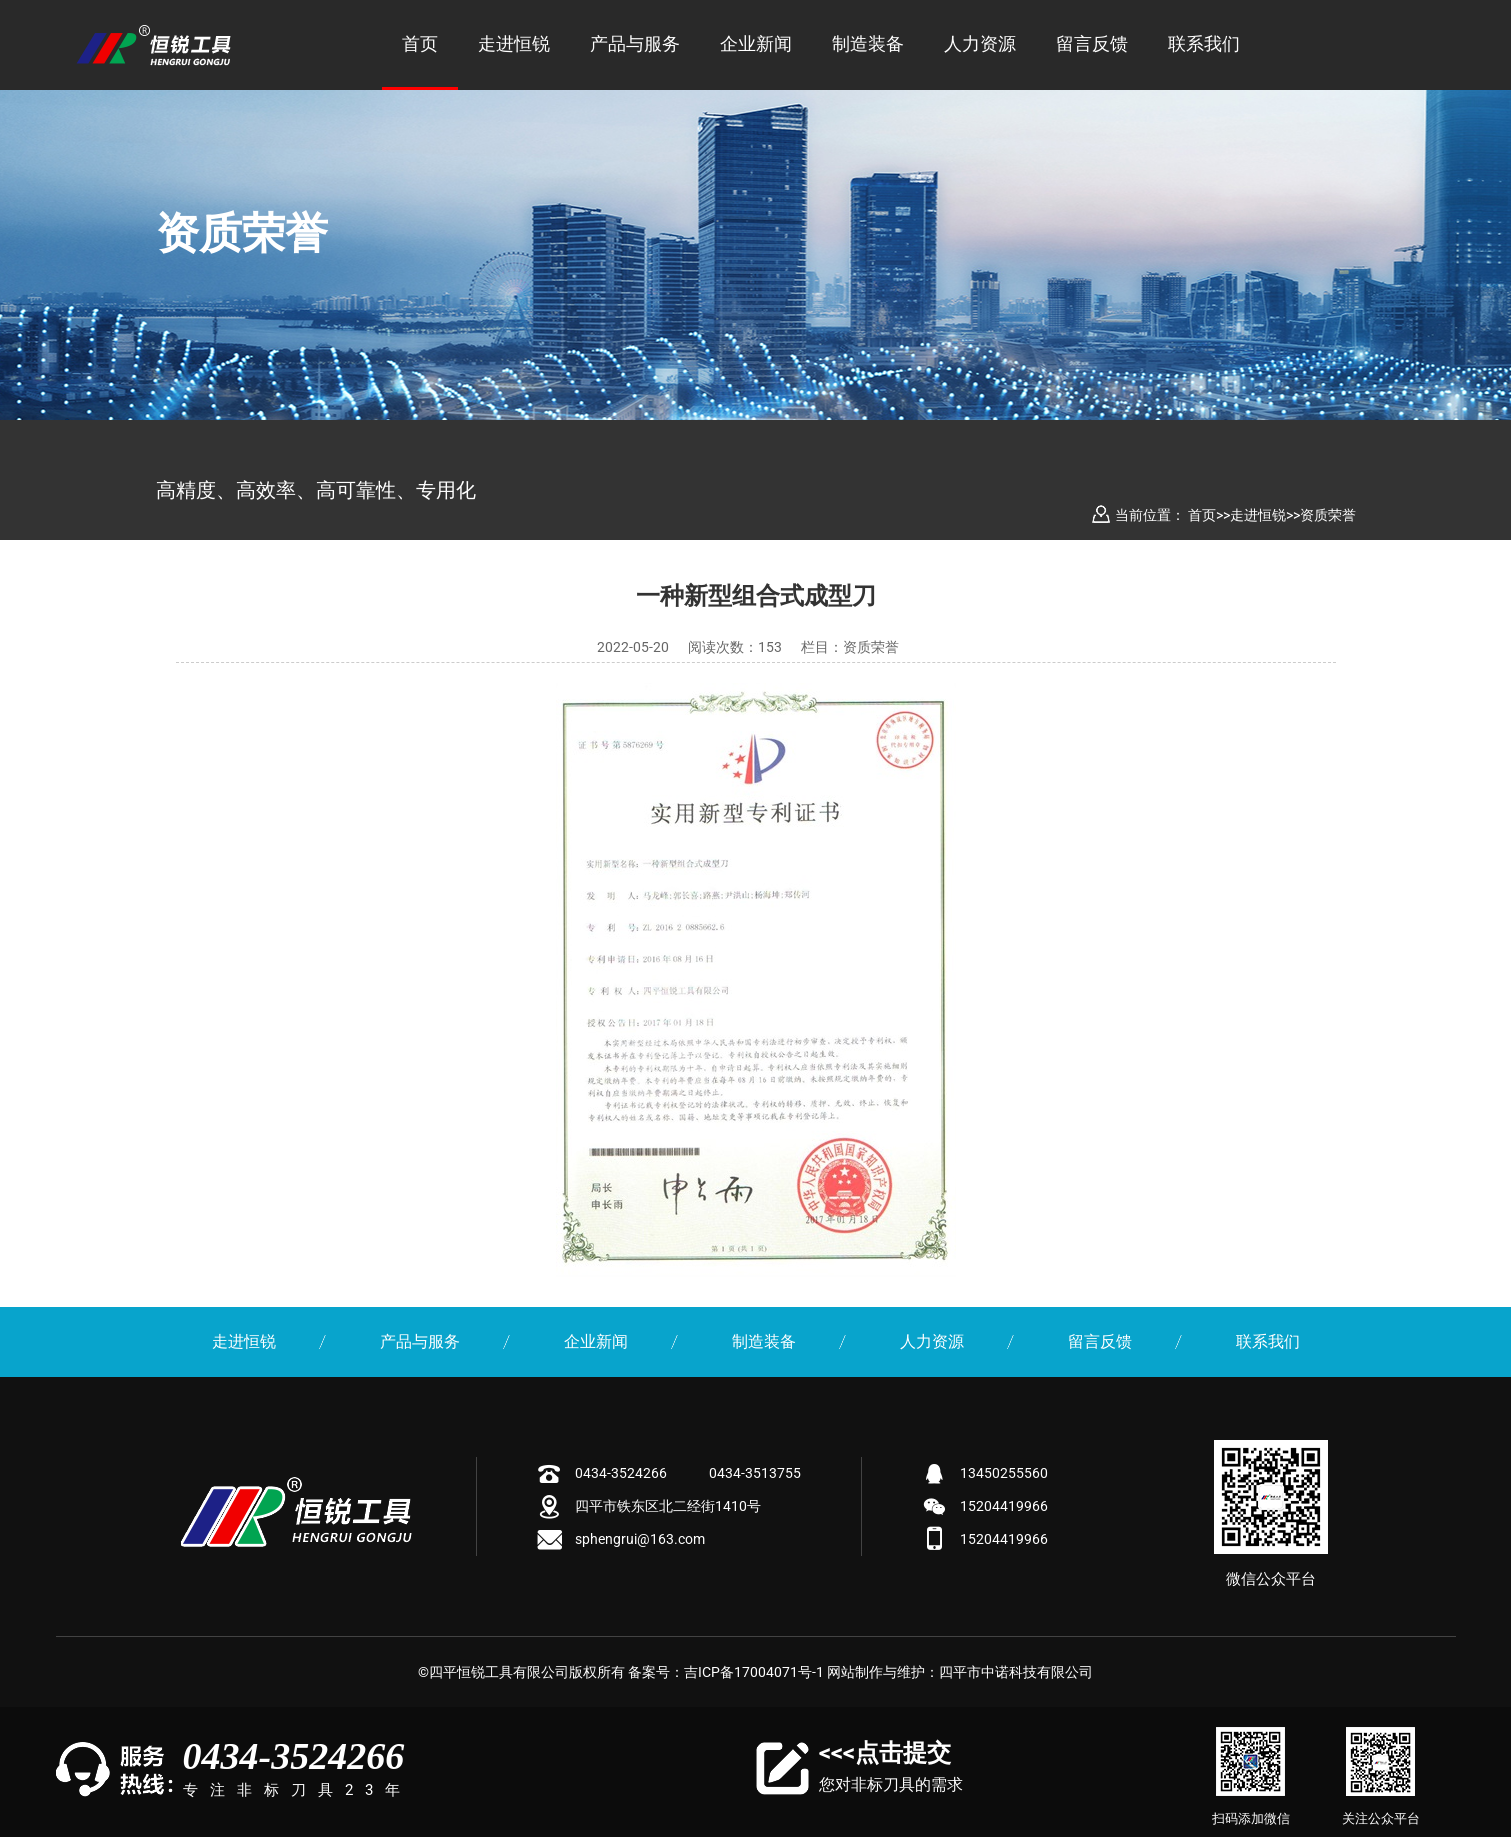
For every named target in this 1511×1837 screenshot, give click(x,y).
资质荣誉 (1328, 515)
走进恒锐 (514, 43)
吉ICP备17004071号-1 (754, 1672)
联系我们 (1204, 43)
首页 (420, 43)
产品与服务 (635, 43)
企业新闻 (756, 43)
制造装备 (868, 43)
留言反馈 (1092, 43)
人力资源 (980, 43)
